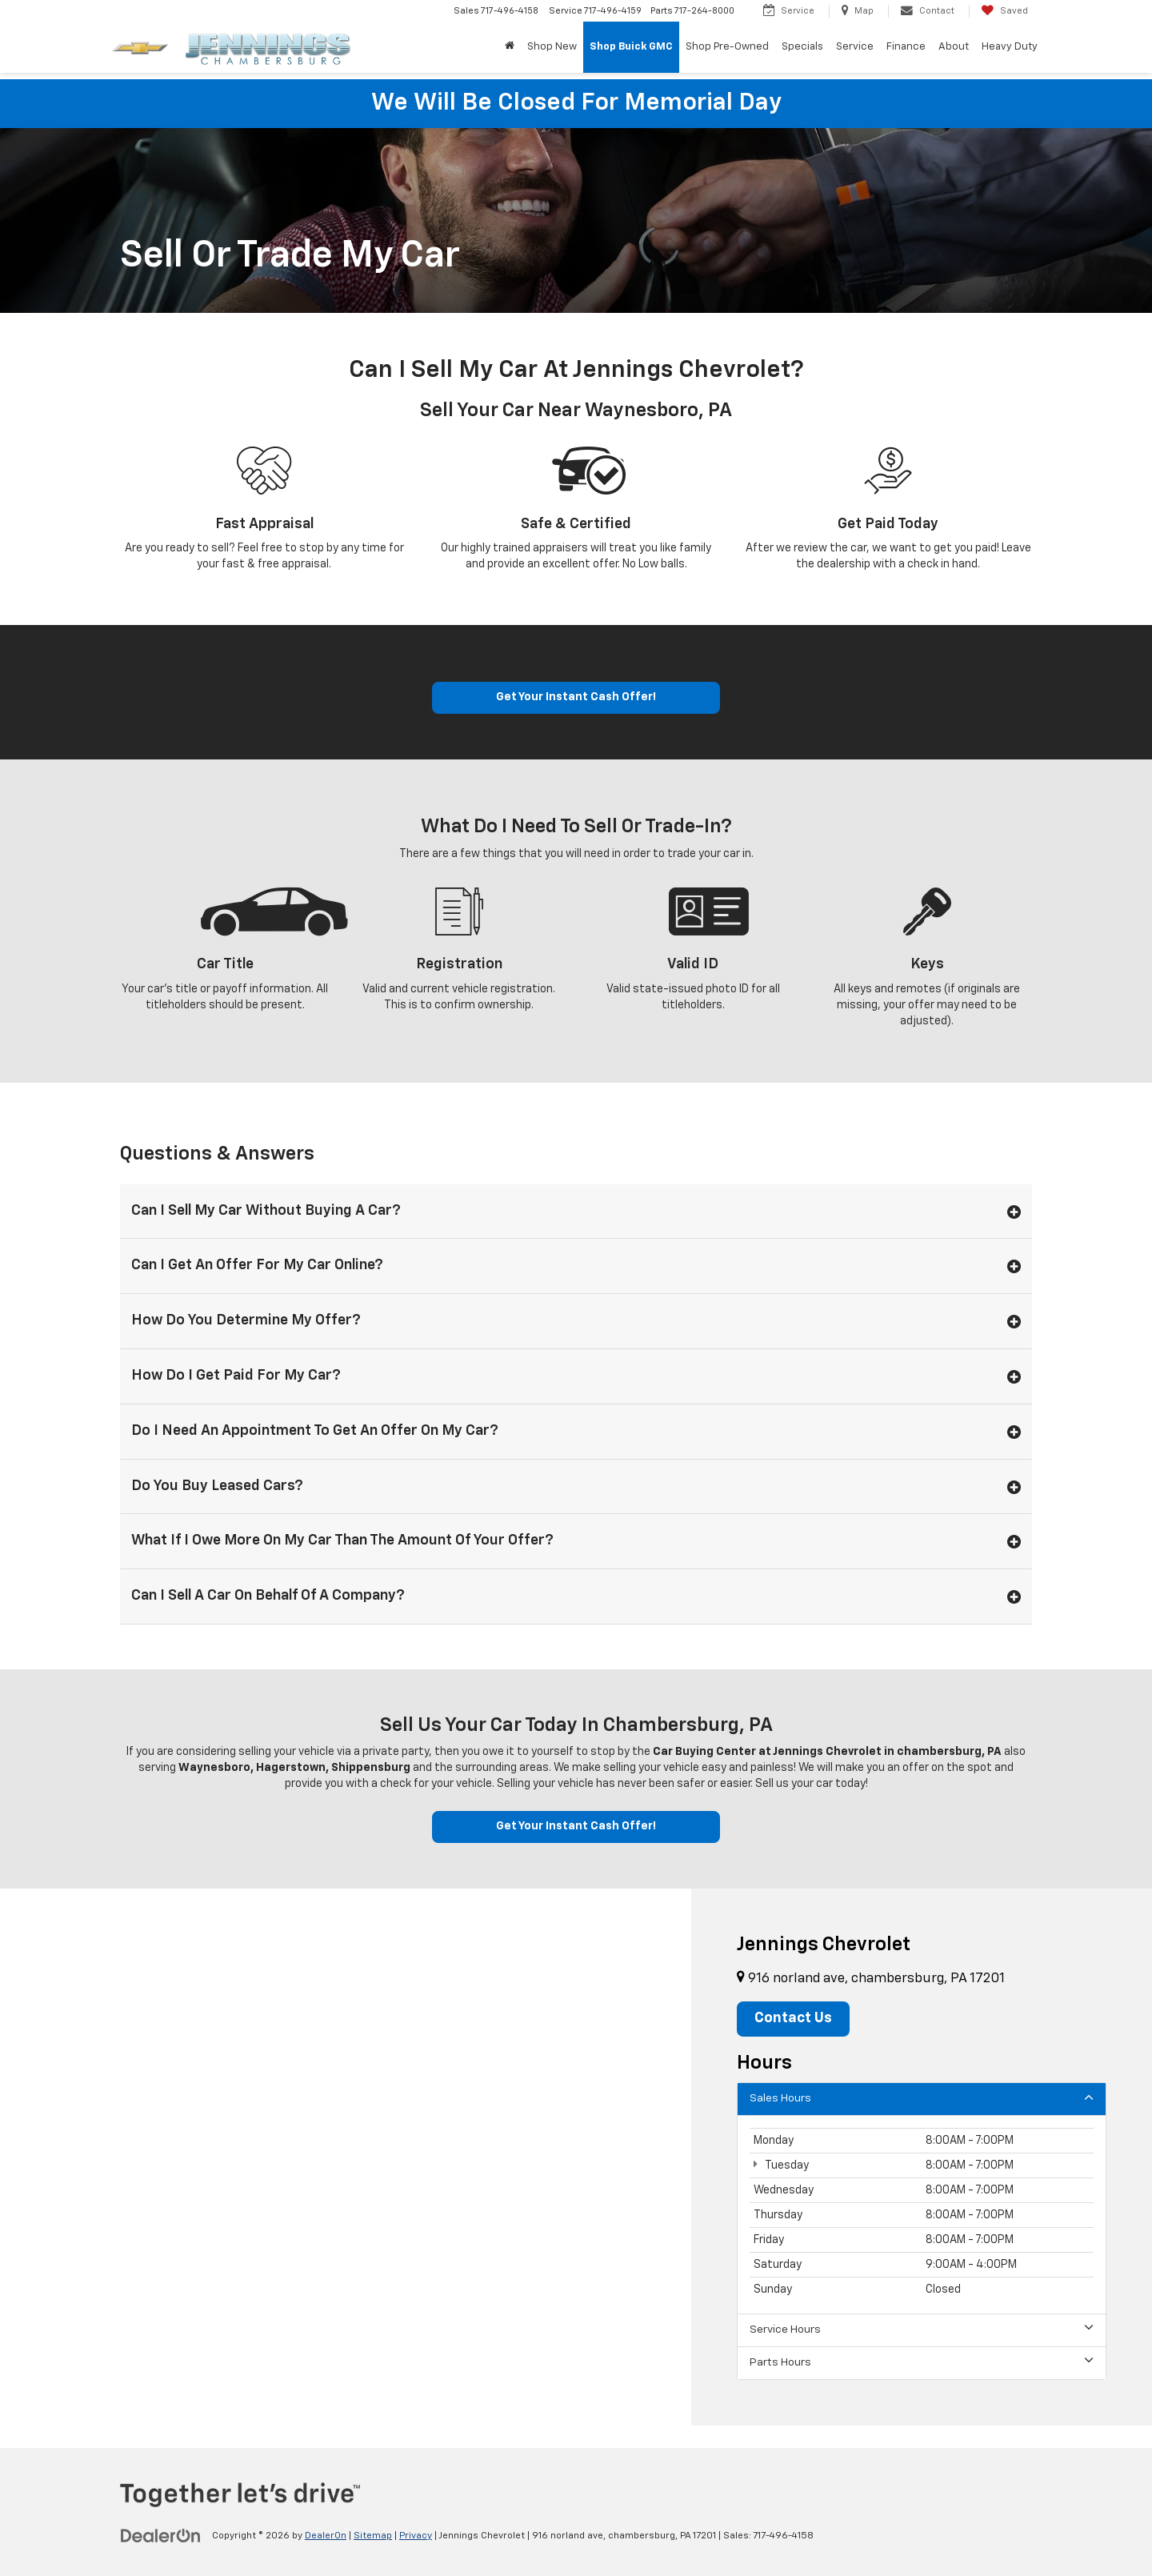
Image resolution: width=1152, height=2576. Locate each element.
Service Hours (922, 2330)
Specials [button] (802, 47)
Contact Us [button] (794, 2020)
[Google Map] (345, 2157)
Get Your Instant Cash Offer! (576, 697)
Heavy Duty (1010, 47)
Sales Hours (922, 2098)
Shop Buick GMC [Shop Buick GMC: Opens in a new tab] (631, 47)
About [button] (953, 47)
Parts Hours (922, 2363)
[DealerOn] (161, 2536)
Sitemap (373, 2537)
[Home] (509, 47)
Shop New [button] (552, 47)
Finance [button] (906, 47)
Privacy (415, 2537)
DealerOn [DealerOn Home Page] (325, 2537)
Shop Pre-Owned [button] (727, 47)
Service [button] (855, 47)
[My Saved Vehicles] (1004, 11)
